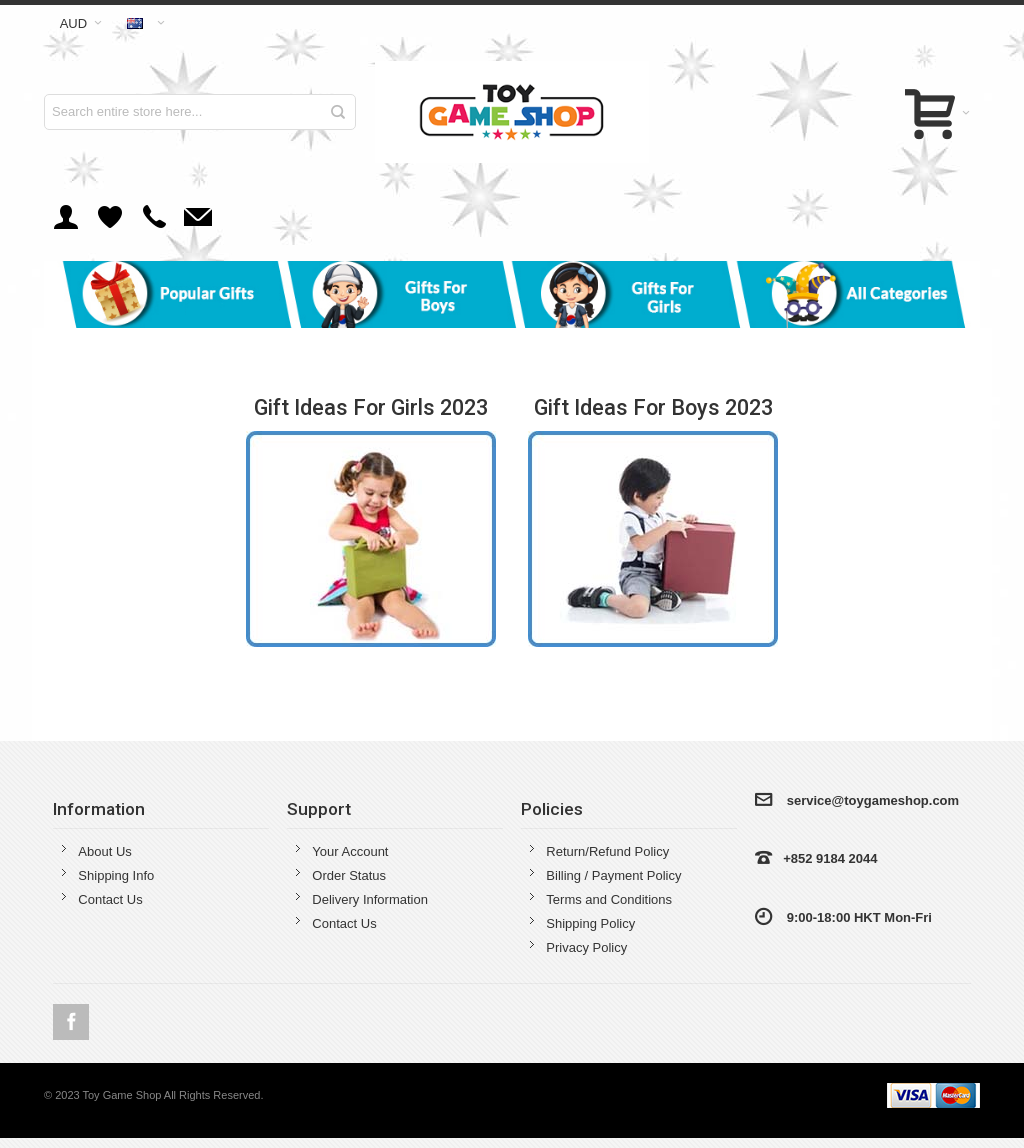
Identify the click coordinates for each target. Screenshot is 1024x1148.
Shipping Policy (590, 923)
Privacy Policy (586, 947)
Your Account (350, 851)
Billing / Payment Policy (613, 875)
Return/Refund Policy (607, 851)
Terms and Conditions (609, 899)
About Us (104, 851)
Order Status (349, 875)
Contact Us (110, 899)
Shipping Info (116, 875)
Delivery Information (370, 899)
